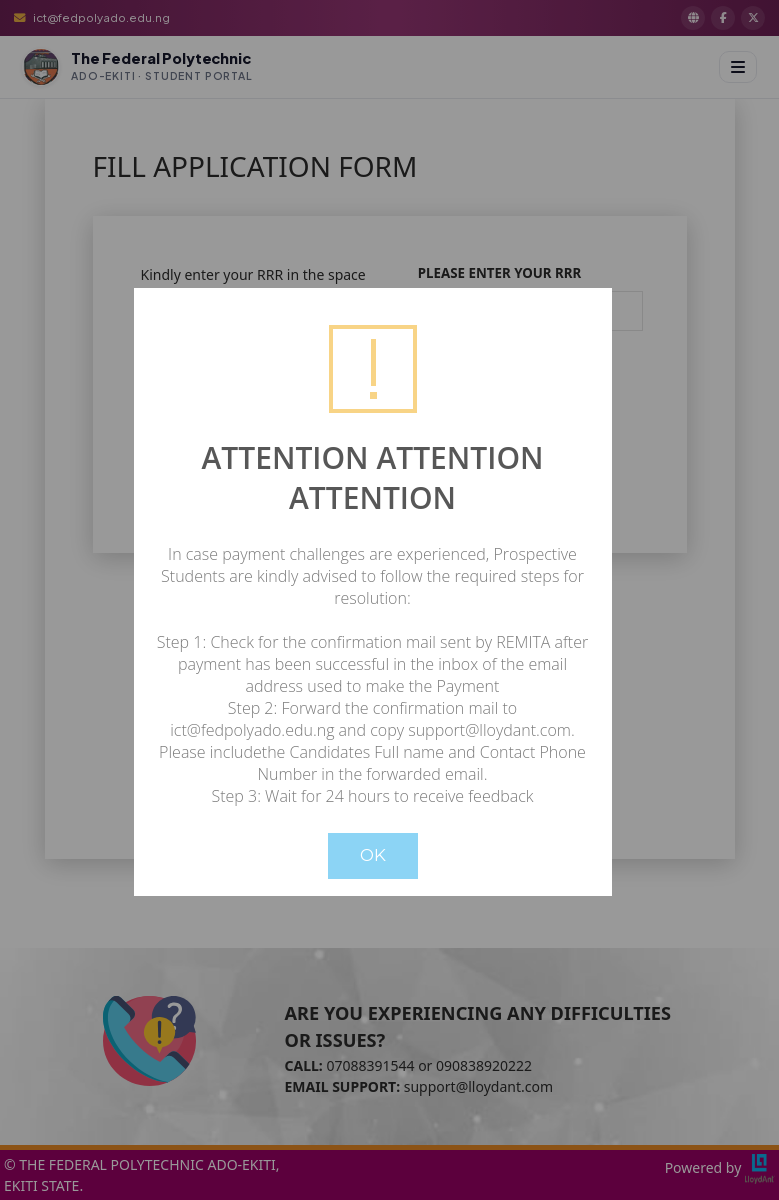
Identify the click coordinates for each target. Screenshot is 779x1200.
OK (373, 855)
